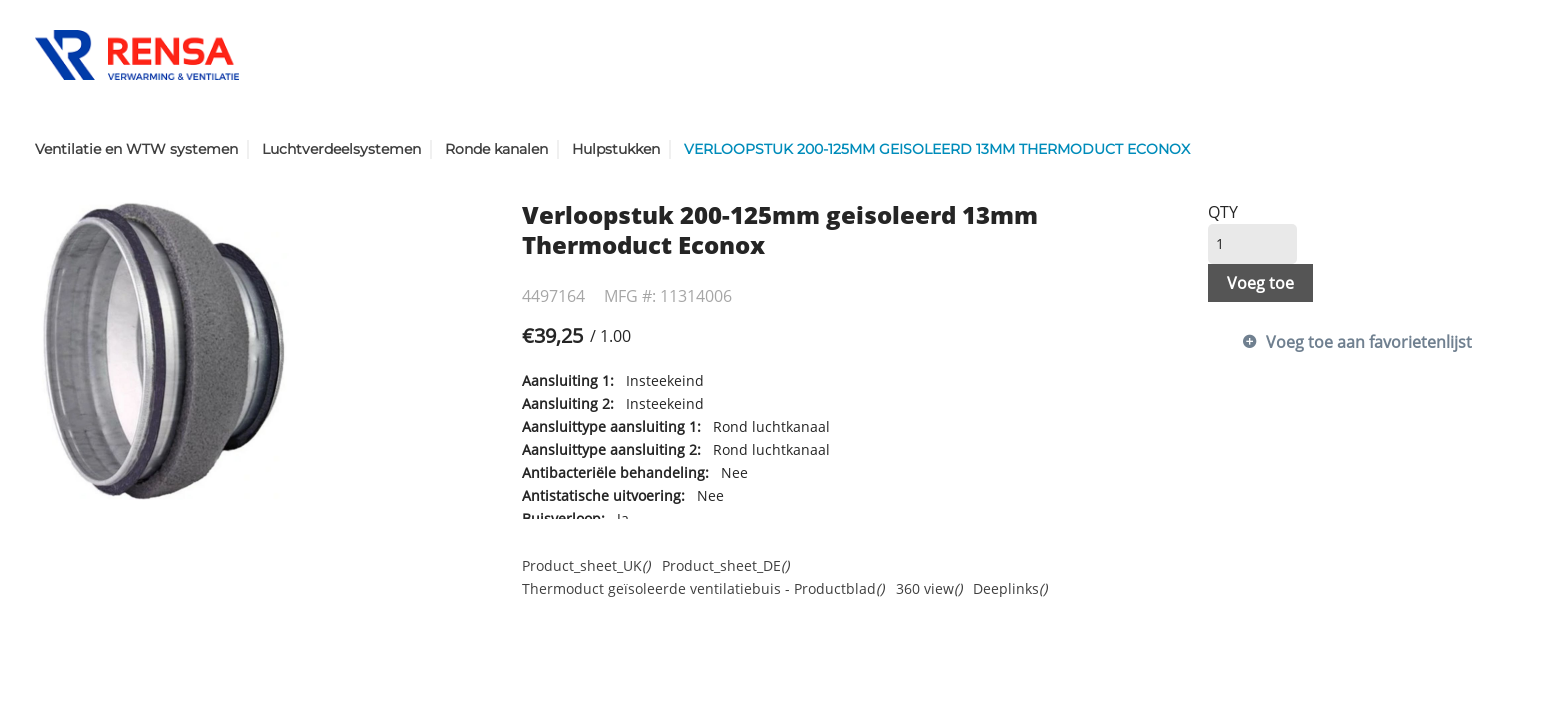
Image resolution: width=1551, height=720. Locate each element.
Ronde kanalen (496, 149)
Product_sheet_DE (725, 565)
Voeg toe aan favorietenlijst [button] (1369, 342)
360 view (929, 588)
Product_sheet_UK (586, 565)
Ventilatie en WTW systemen (136, 149)
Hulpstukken (616, 149)
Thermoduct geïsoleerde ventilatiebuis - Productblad (703, 588)
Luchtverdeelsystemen (341, 149)
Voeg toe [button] (1260, 283)
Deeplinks (1010, 588)
